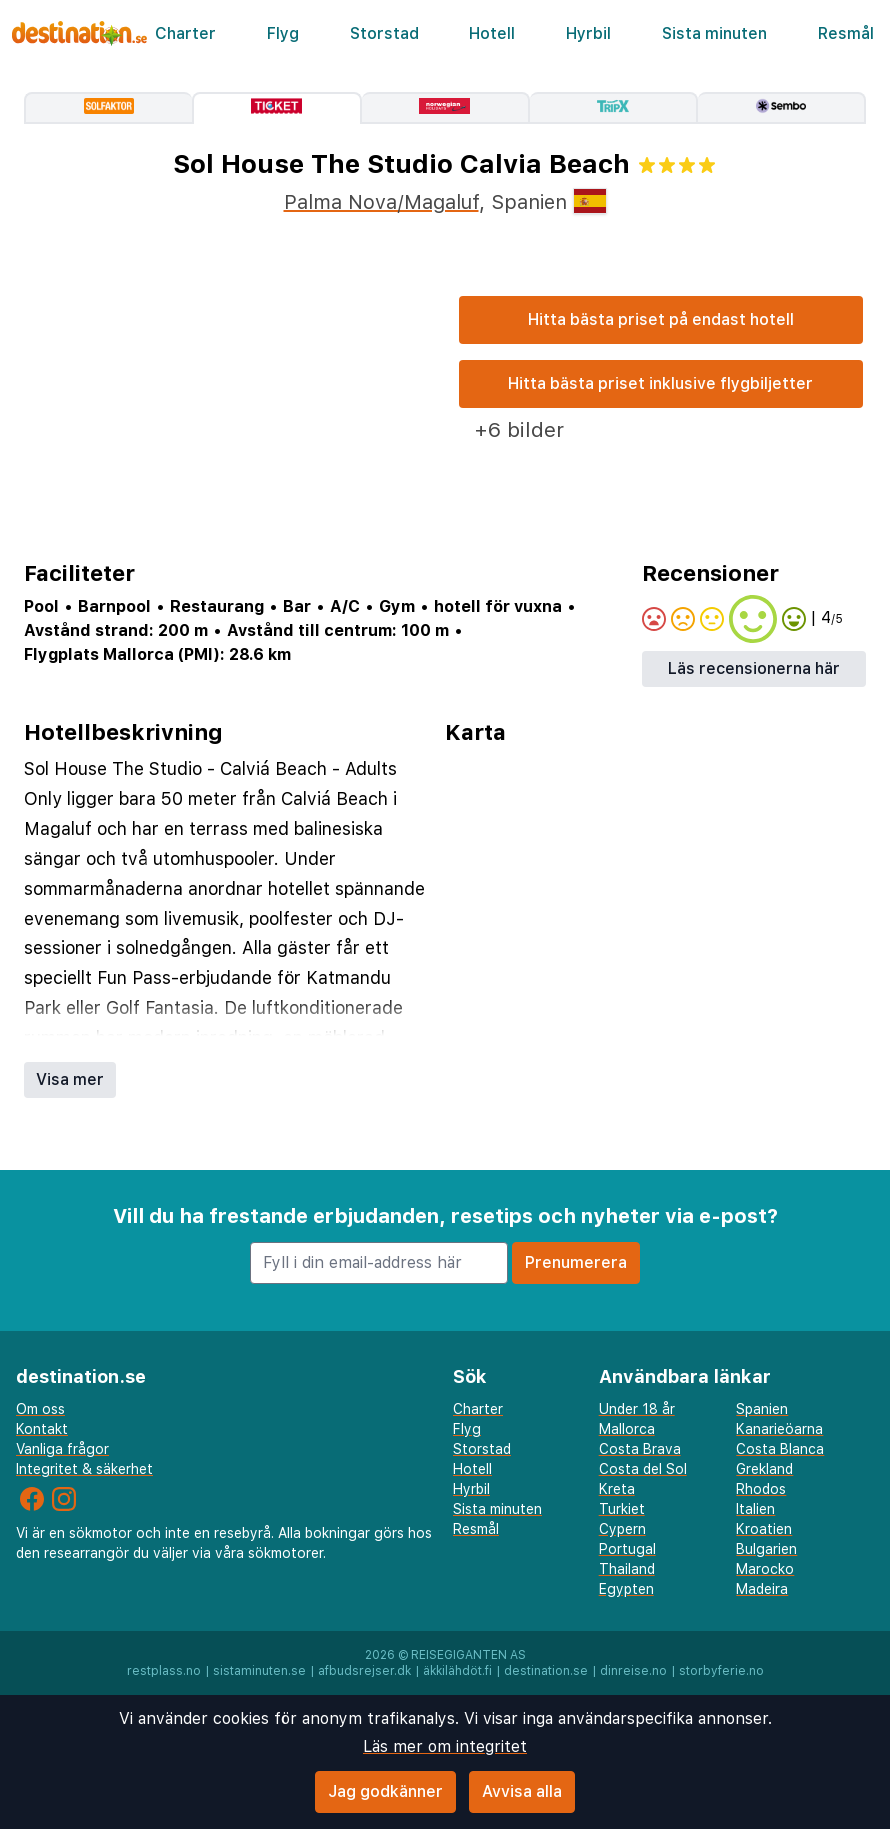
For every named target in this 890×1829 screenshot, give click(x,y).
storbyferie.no (721, 1671)
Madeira (762, 1589)
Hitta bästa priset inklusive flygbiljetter (660, 383)
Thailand (627, 1569)
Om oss (40, 1409)
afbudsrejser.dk (364, 1671)
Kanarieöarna (779, 1429)
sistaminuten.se (259, 1671)
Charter (185, 33)
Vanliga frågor (62, 1449)
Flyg (283, 33)
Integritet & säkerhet (84, 1469)
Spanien (762, 1409)
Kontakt (42, 1429)
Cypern (622, 1529)
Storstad (384, 33)
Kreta (617, 1489)
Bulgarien (766, 1549)
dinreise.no (633, 1671)
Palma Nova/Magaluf (381, 202)
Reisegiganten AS (468, 1655)
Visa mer (70, 1079)
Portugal (627, 1549)
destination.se (546, 1671)
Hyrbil (588, 33)
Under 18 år (637, 1409)
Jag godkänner (385, 1791)
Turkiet (622, 1509)
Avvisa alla (522, 1791)
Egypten (626, 1589)
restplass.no (164, 1671)
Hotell (492, 33)
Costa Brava (640, 1449)
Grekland (764, 1469)
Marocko (765, 1569)
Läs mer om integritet (445, 1746)
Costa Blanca (780, 1449)
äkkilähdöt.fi (457, 1671)
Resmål (846, 33)
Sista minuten (714, 33)
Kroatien (764, 1529)
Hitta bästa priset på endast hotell (661, 319)
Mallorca (627, 1429)
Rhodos (761, 1489)
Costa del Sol (643, 1469)
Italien (755, 1509)
